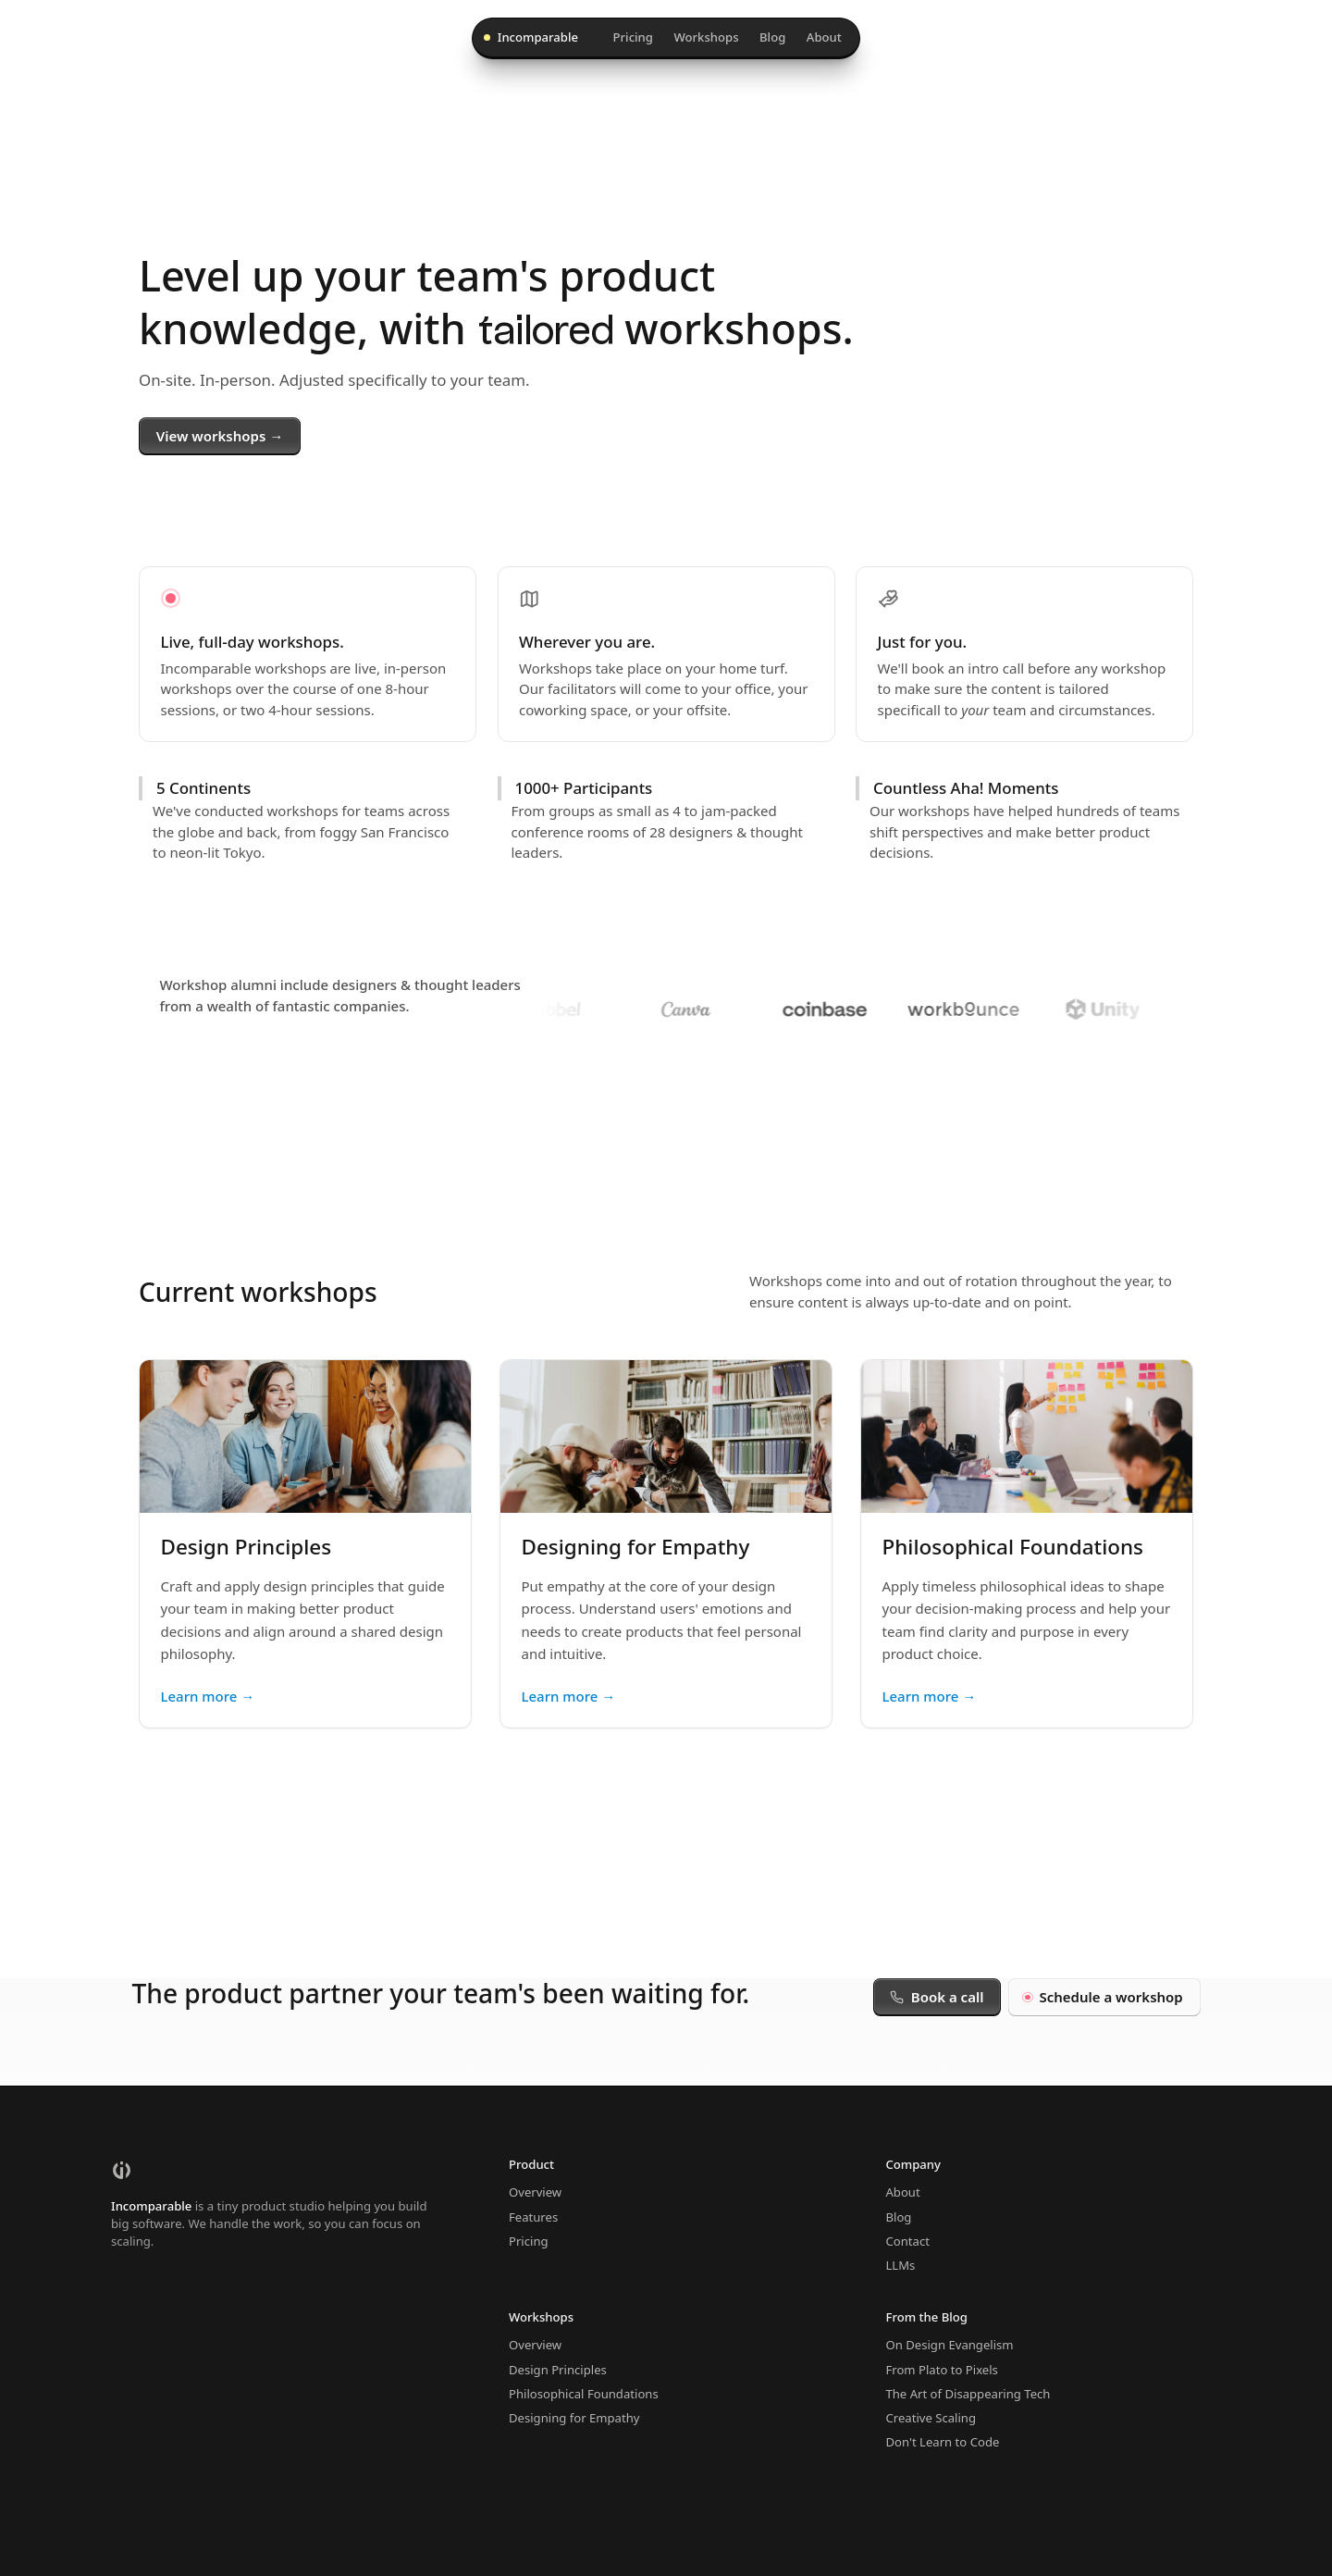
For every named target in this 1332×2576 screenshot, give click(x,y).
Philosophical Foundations (584, 2393)
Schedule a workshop (1103, 1997)
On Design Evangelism (949, 2344)
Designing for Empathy (574, 2417)
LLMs (900, 2265)
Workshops (705, 37)
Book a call (936, 1997)
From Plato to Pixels (941, 2369)
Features (533, 2217)
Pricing (633, 37)
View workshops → (219, 436)
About (824, 37)
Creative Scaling (930, 2417)
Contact (907, 2241)
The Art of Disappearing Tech (967, 2393)
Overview (535, 2192)
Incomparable (531, 37)
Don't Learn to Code (942, 2442)
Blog (772, 37)
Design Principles (558, 2369)
